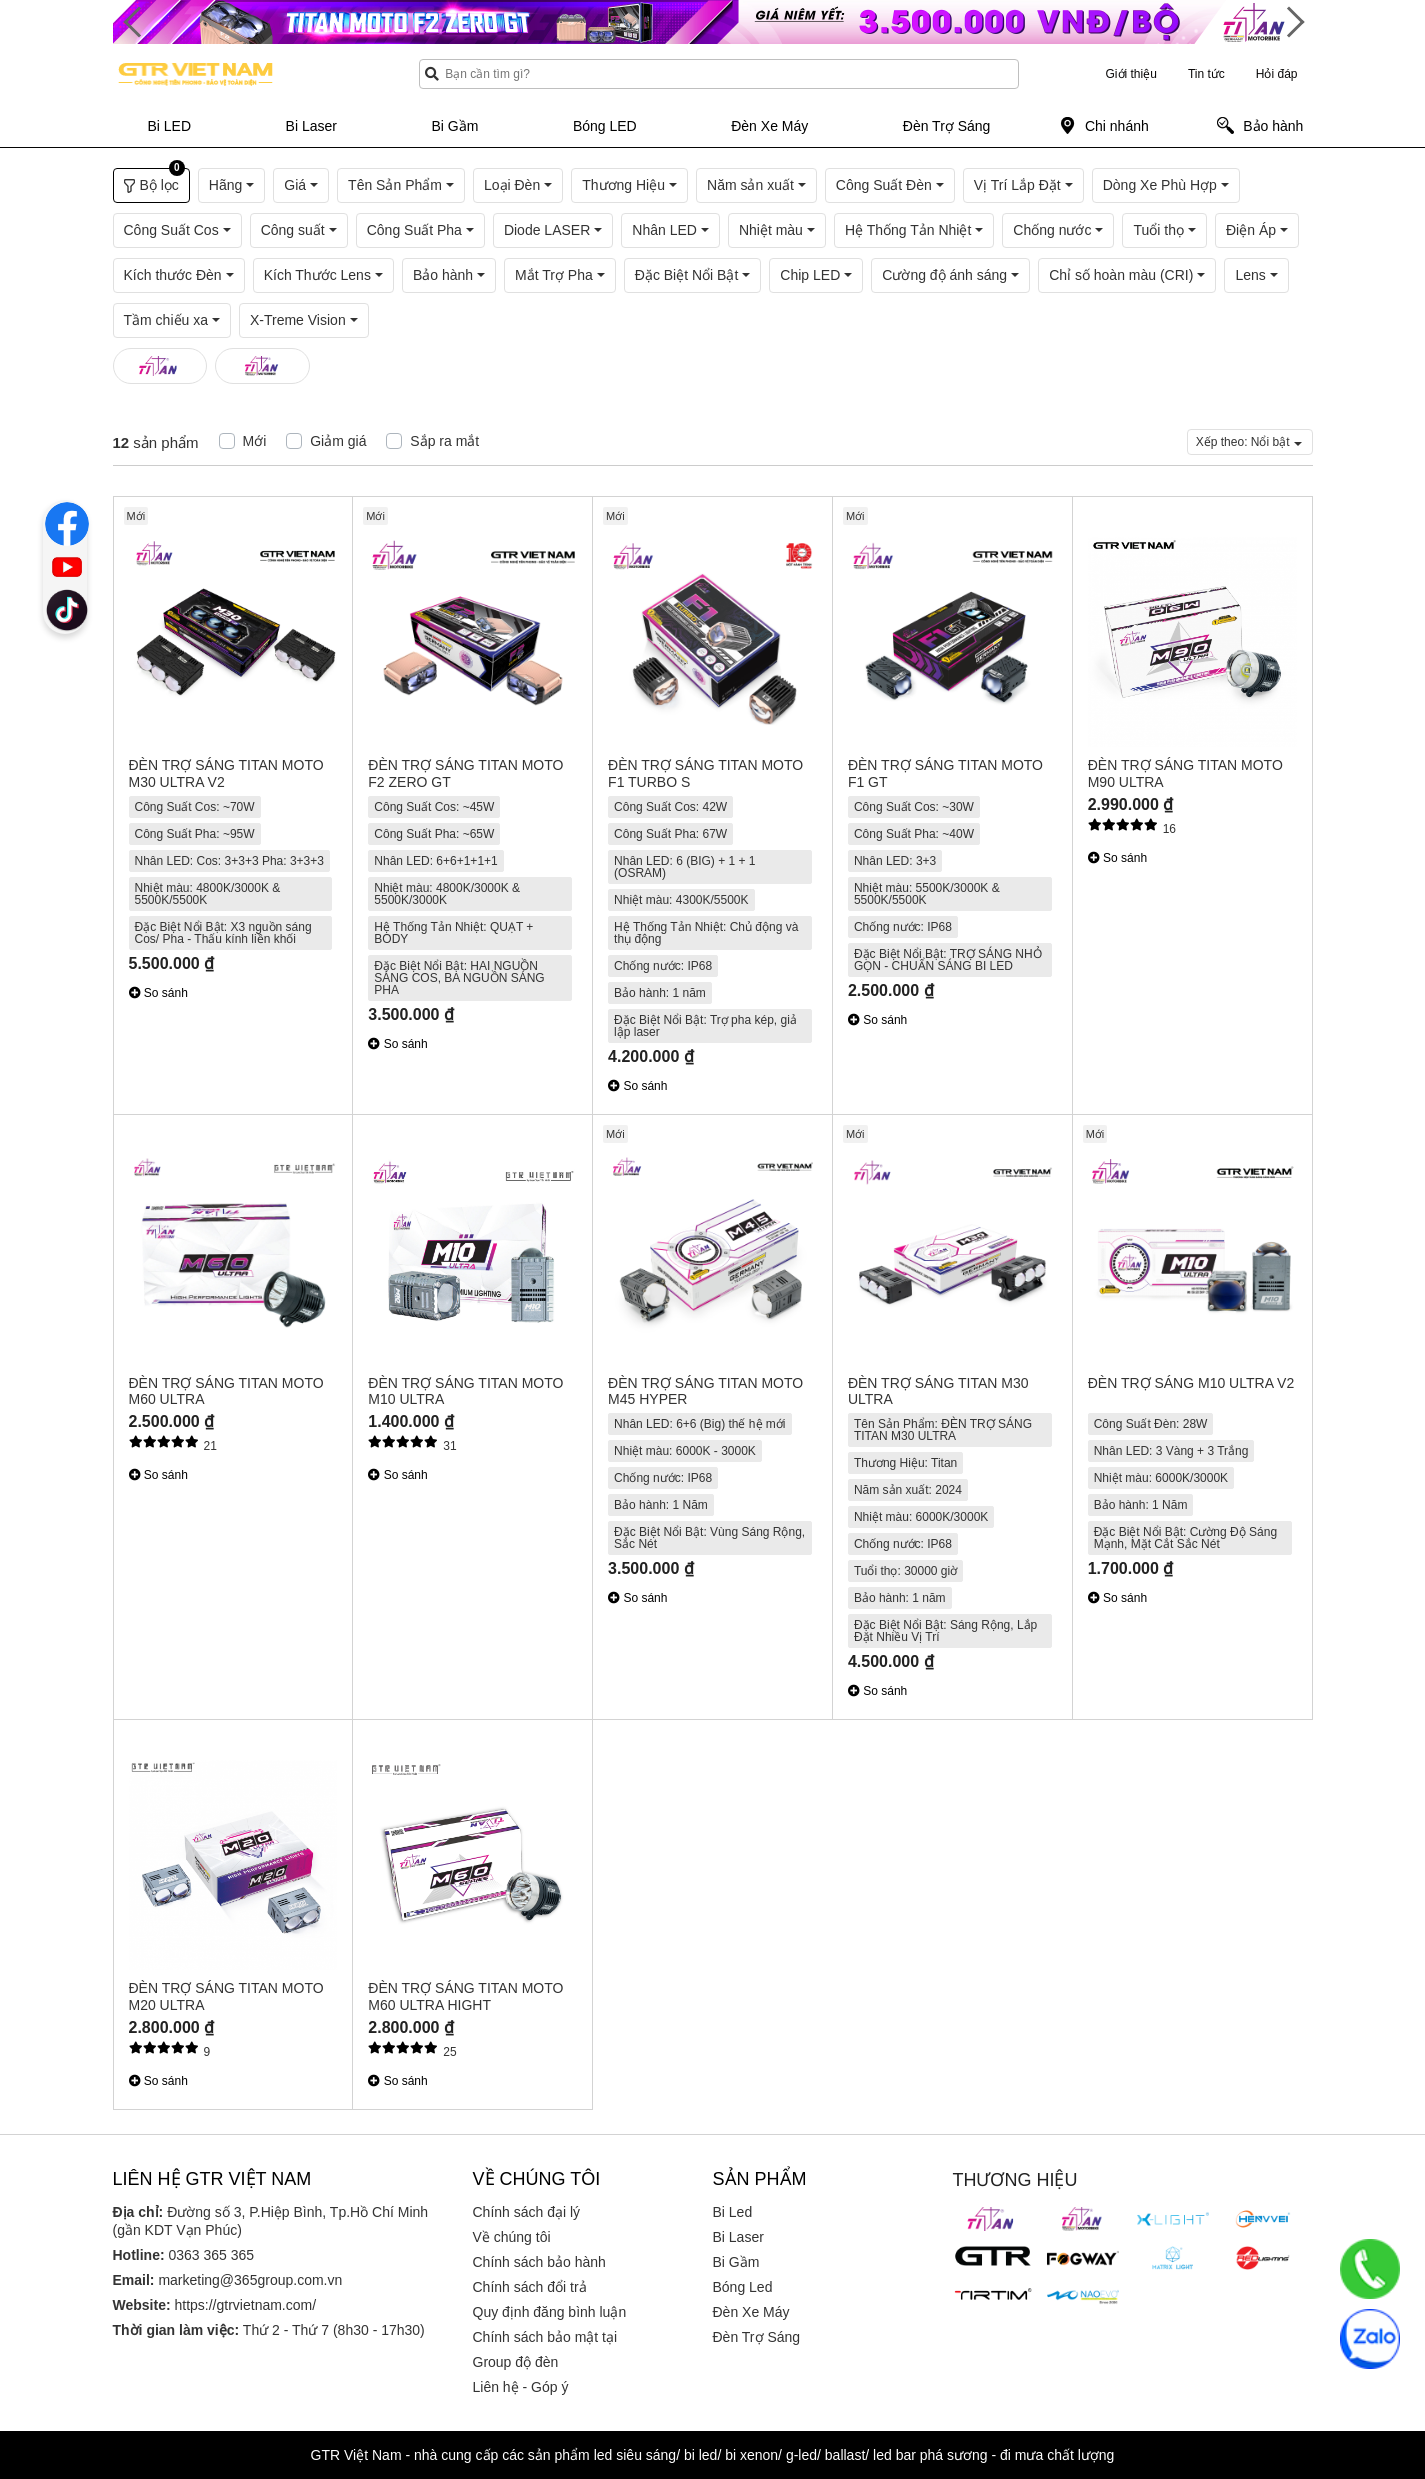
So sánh (158, 993)
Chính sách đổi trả (530, 2287)
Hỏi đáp (1277, 74)
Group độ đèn (516, 2362)
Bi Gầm (736, 2262)
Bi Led (733, 2212)
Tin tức (1206, 74)
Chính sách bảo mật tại (545, 2337)
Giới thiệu (1131, 74)
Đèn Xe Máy (751, 2312)
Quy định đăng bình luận (550, 2312)
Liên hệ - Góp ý (521, 2387)
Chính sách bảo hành (539, 2262)
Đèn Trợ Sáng (757, 2337)
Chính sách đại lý (527, 2212)
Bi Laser (738, 2237)
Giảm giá (338, 441)
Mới (255, 441)
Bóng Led (743, 2287)
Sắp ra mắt (444, 441)
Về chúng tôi (512, 2237)
